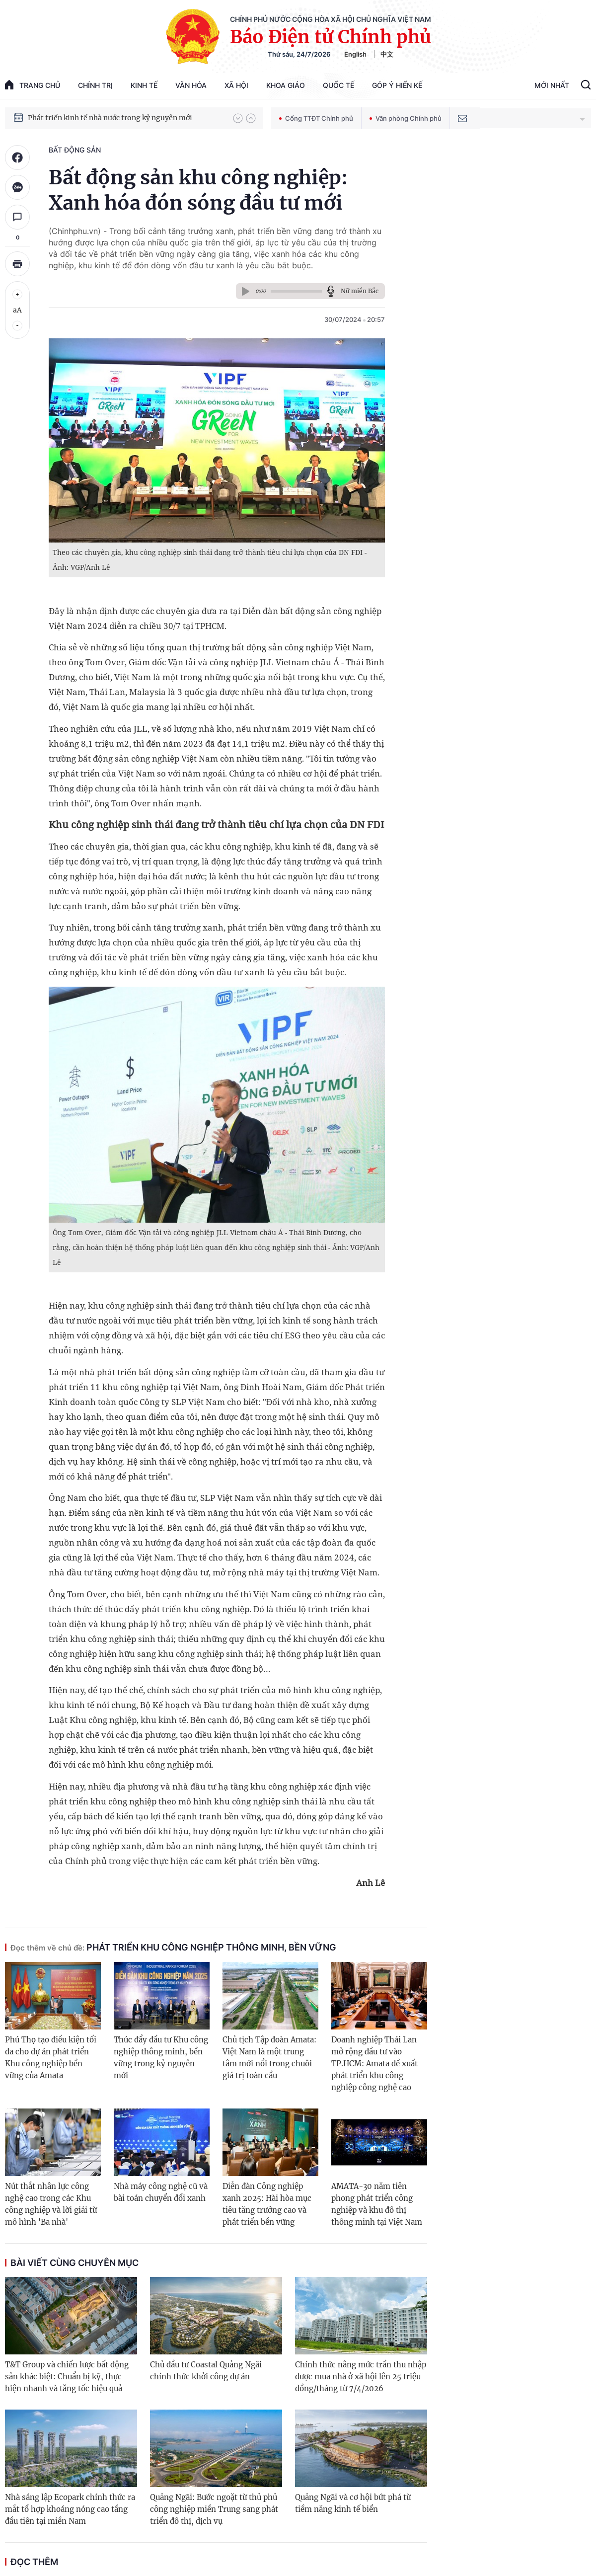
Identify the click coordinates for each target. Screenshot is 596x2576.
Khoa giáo (285, 85)
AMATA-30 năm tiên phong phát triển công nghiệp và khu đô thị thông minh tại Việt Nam (376, 2204)
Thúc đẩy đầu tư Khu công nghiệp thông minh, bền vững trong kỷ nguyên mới (161, 2057)
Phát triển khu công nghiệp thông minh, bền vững (173, 1947)
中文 (386, 54)
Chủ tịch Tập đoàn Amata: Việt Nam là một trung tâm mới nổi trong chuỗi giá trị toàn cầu (269, 2057)
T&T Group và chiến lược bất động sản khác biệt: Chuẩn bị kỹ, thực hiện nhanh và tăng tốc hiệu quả (67, 2376)
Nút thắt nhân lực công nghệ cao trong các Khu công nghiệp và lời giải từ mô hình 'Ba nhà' (51, 2204)
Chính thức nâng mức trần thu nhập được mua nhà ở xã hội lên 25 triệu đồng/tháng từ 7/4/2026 (360, 2376)
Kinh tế (144, 85)
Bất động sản (75, 150)
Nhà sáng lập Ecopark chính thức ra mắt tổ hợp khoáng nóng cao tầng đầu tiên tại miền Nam (70, 2509)
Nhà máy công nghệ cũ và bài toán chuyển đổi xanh (161, 2192)
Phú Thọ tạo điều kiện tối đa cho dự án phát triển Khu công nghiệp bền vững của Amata (50, 2057)
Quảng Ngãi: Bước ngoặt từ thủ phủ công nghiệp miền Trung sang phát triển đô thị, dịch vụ (214, 2509)
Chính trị (95, 85)
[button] (238, 118)
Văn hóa (191, 85)
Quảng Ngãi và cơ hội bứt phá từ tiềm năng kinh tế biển (353, 2503)
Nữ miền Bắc (359, 291)
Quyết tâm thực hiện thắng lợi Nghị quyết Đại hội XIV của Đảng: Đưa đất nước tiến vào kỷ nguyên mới (126, 113)
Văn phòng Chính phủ (406, 118)
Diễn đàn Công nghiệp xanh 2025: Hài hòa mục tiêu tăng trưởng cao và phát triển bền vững (267, 2204)
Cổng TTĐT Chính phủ (316, 118)
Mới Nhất (551, 85)
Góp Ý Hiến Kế (397, 85)
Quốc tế (338, 85)
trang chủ (32, 84)
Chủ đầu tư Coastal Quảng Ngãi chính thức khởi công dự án (206, 2370)
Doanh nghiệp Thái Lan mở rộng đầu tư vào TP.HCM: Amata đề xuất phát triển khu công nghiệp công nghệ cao (374, 2063)
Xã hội (236, 85)
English (355, 54)
